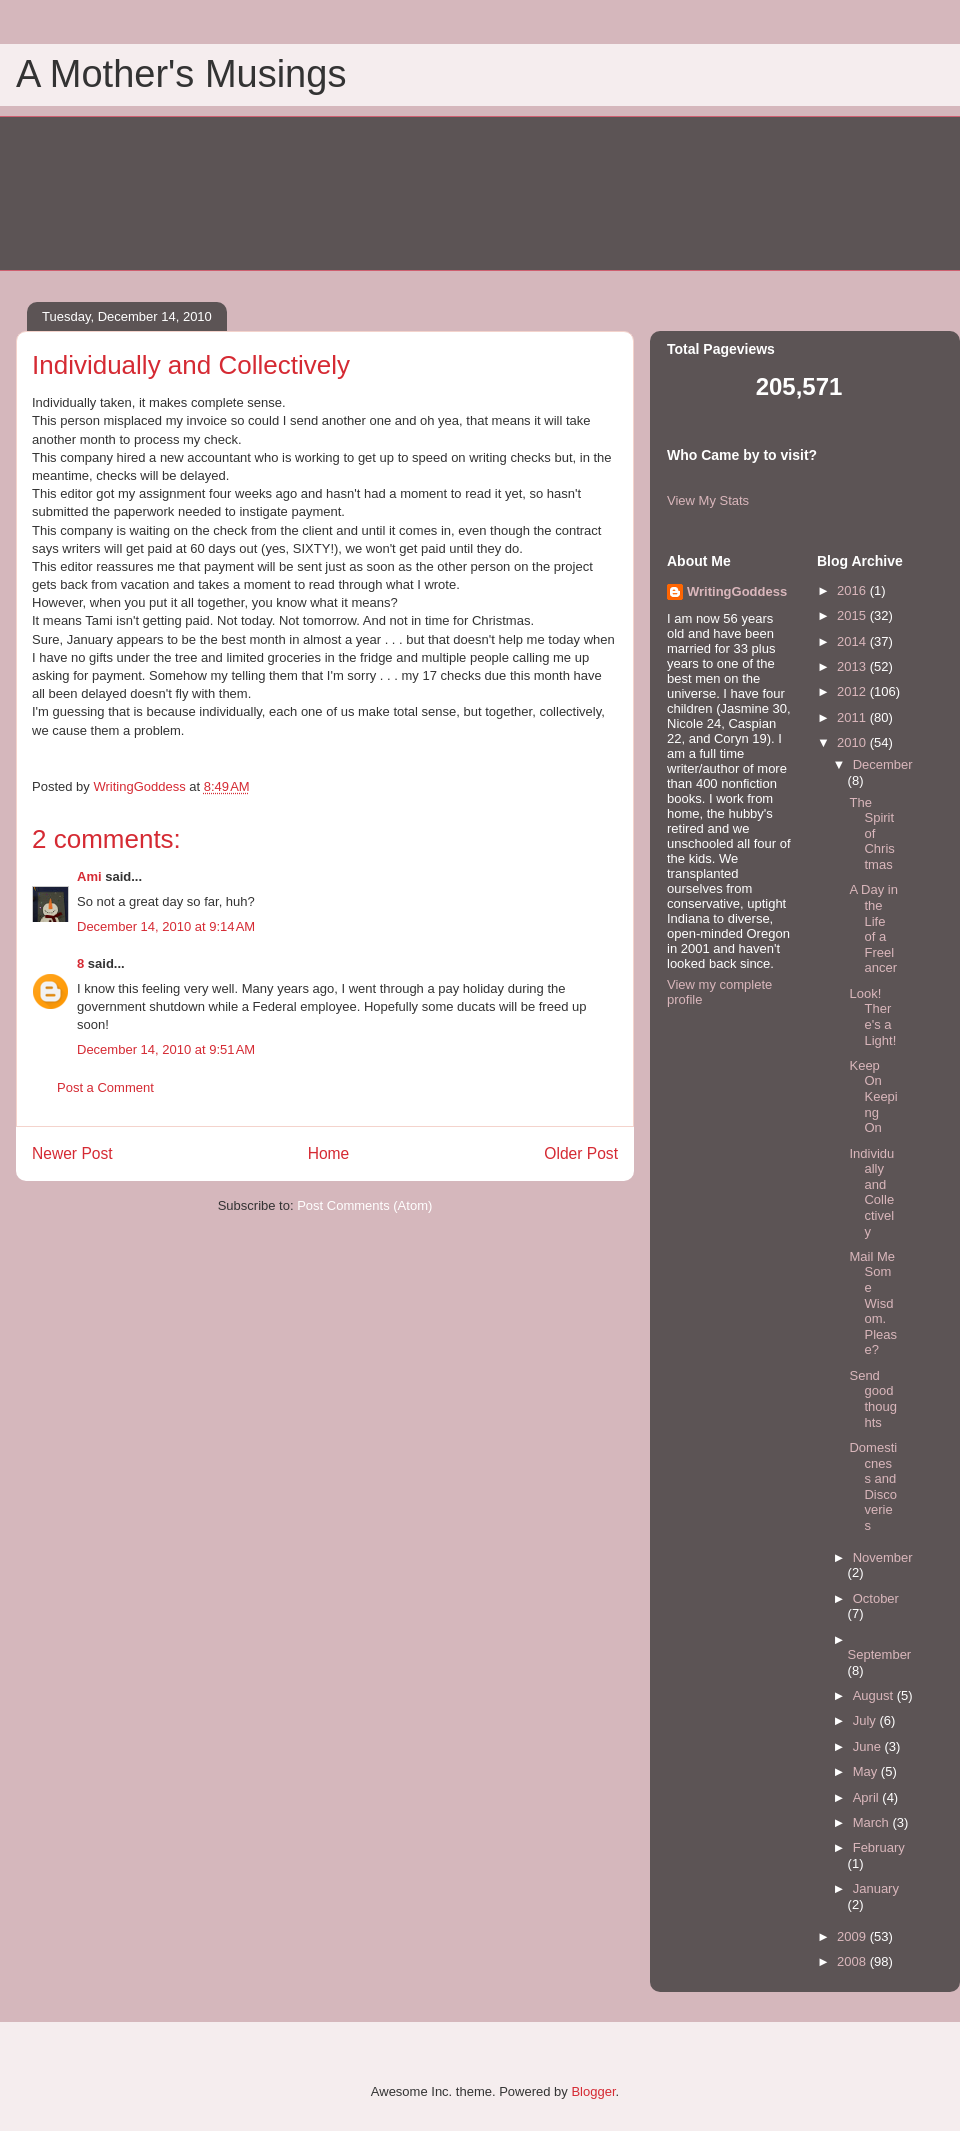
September (880, 1654)
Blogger (593, 2091)
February (879, 1847)
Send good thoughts (873, 1399)
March (873, 1822)
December (883, 764)
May (867, 1771)
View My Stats (708, 500)
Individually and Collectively (871, 1192)
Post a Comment (105, 1087)
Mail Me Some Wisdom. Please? (873, 1303)
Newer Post (72, 1153)
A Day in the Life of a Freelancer (873, 928)
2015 (853, 615)
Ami (89, 876)
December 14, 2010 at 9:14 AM (166, 926)
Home (329, 1153)
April (868, 1797)
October (876, 1598)
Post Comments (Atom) (364, 1205)
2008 (853, 1961)
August (875, 1695)
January (876, 1888)
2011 (853, 717)
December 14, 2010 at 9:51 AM (166, 1049)
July (866, 1720)
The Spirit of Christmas (871, 833)
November (883, 1557)
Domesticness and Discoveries (873, 1486)
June (869, 1746)
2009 (853, 1936)
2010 (853, 742)
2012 (853, 691)
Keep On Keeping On (873, 1096)
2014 (853, 641)
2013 (853, 666)
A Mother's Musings (181, 74)
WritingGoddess (737, 591)
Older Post (581, 1153)
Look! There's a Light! (872, 1017)
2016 (853, 590)
